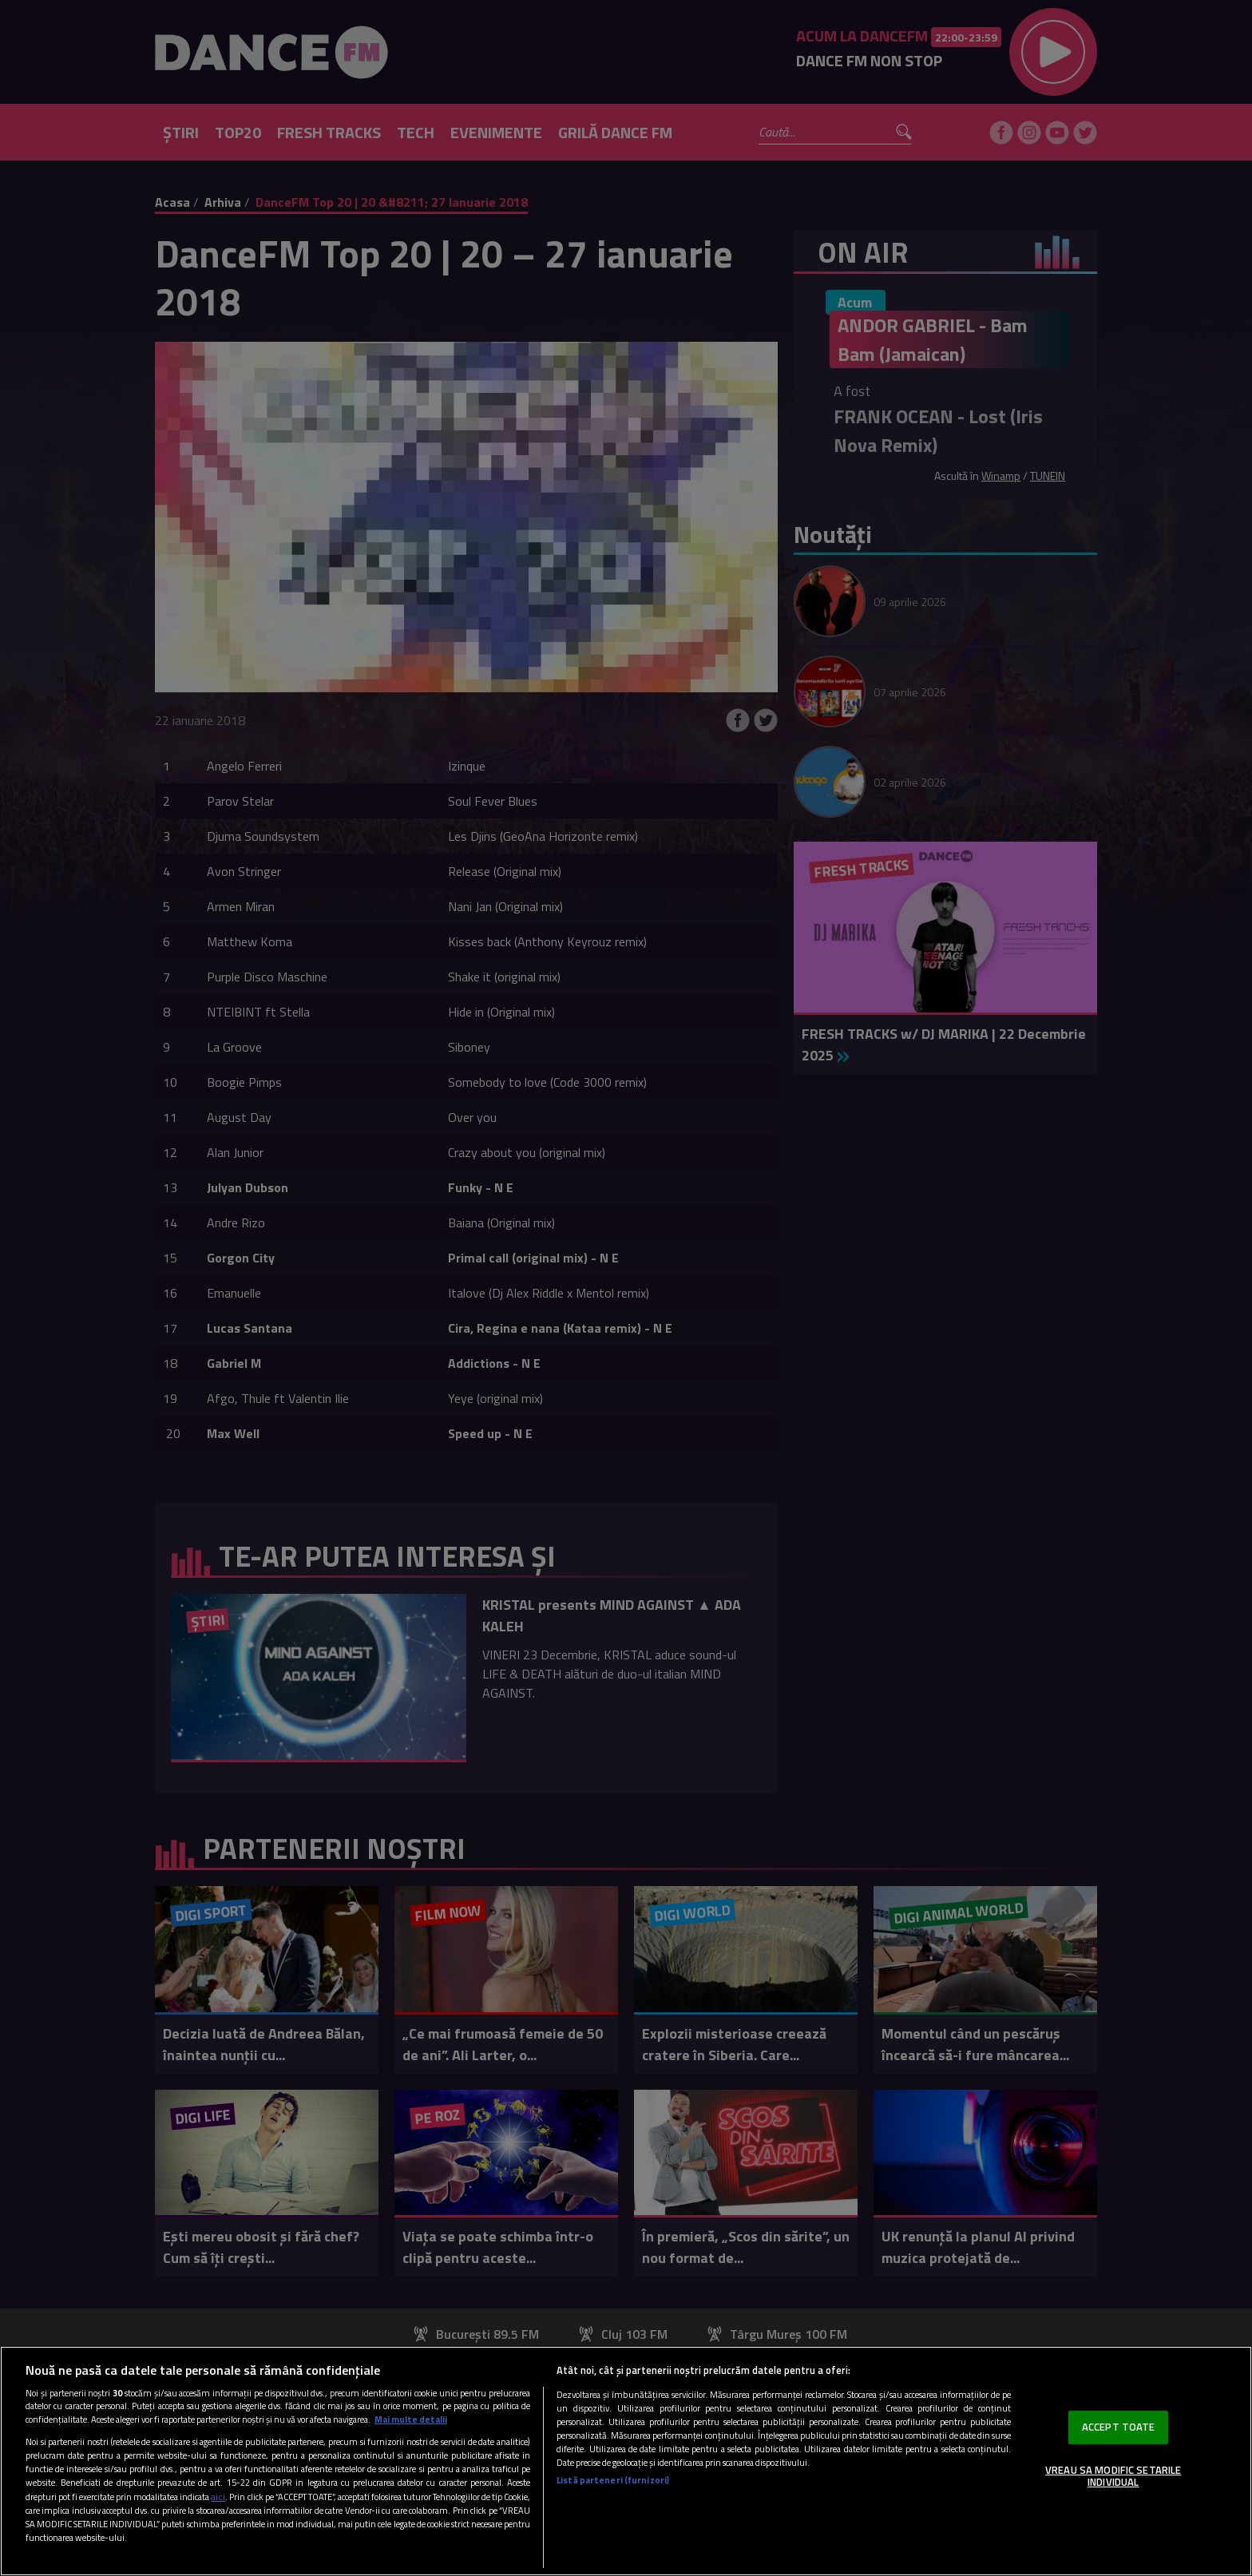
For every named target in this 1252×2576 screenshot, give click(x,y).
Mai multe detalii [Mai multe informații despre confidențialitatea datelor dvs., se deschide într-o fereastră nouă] (410, 2419)
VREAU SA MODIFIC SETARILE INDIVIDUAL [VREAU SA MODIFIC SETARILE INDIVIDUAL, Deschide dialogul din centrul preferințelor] (1113, 2476)
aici (218, 2496)
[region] (626, 2461)
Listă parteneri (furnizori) (613, 2480)
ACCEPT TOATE (1118, 2427)
